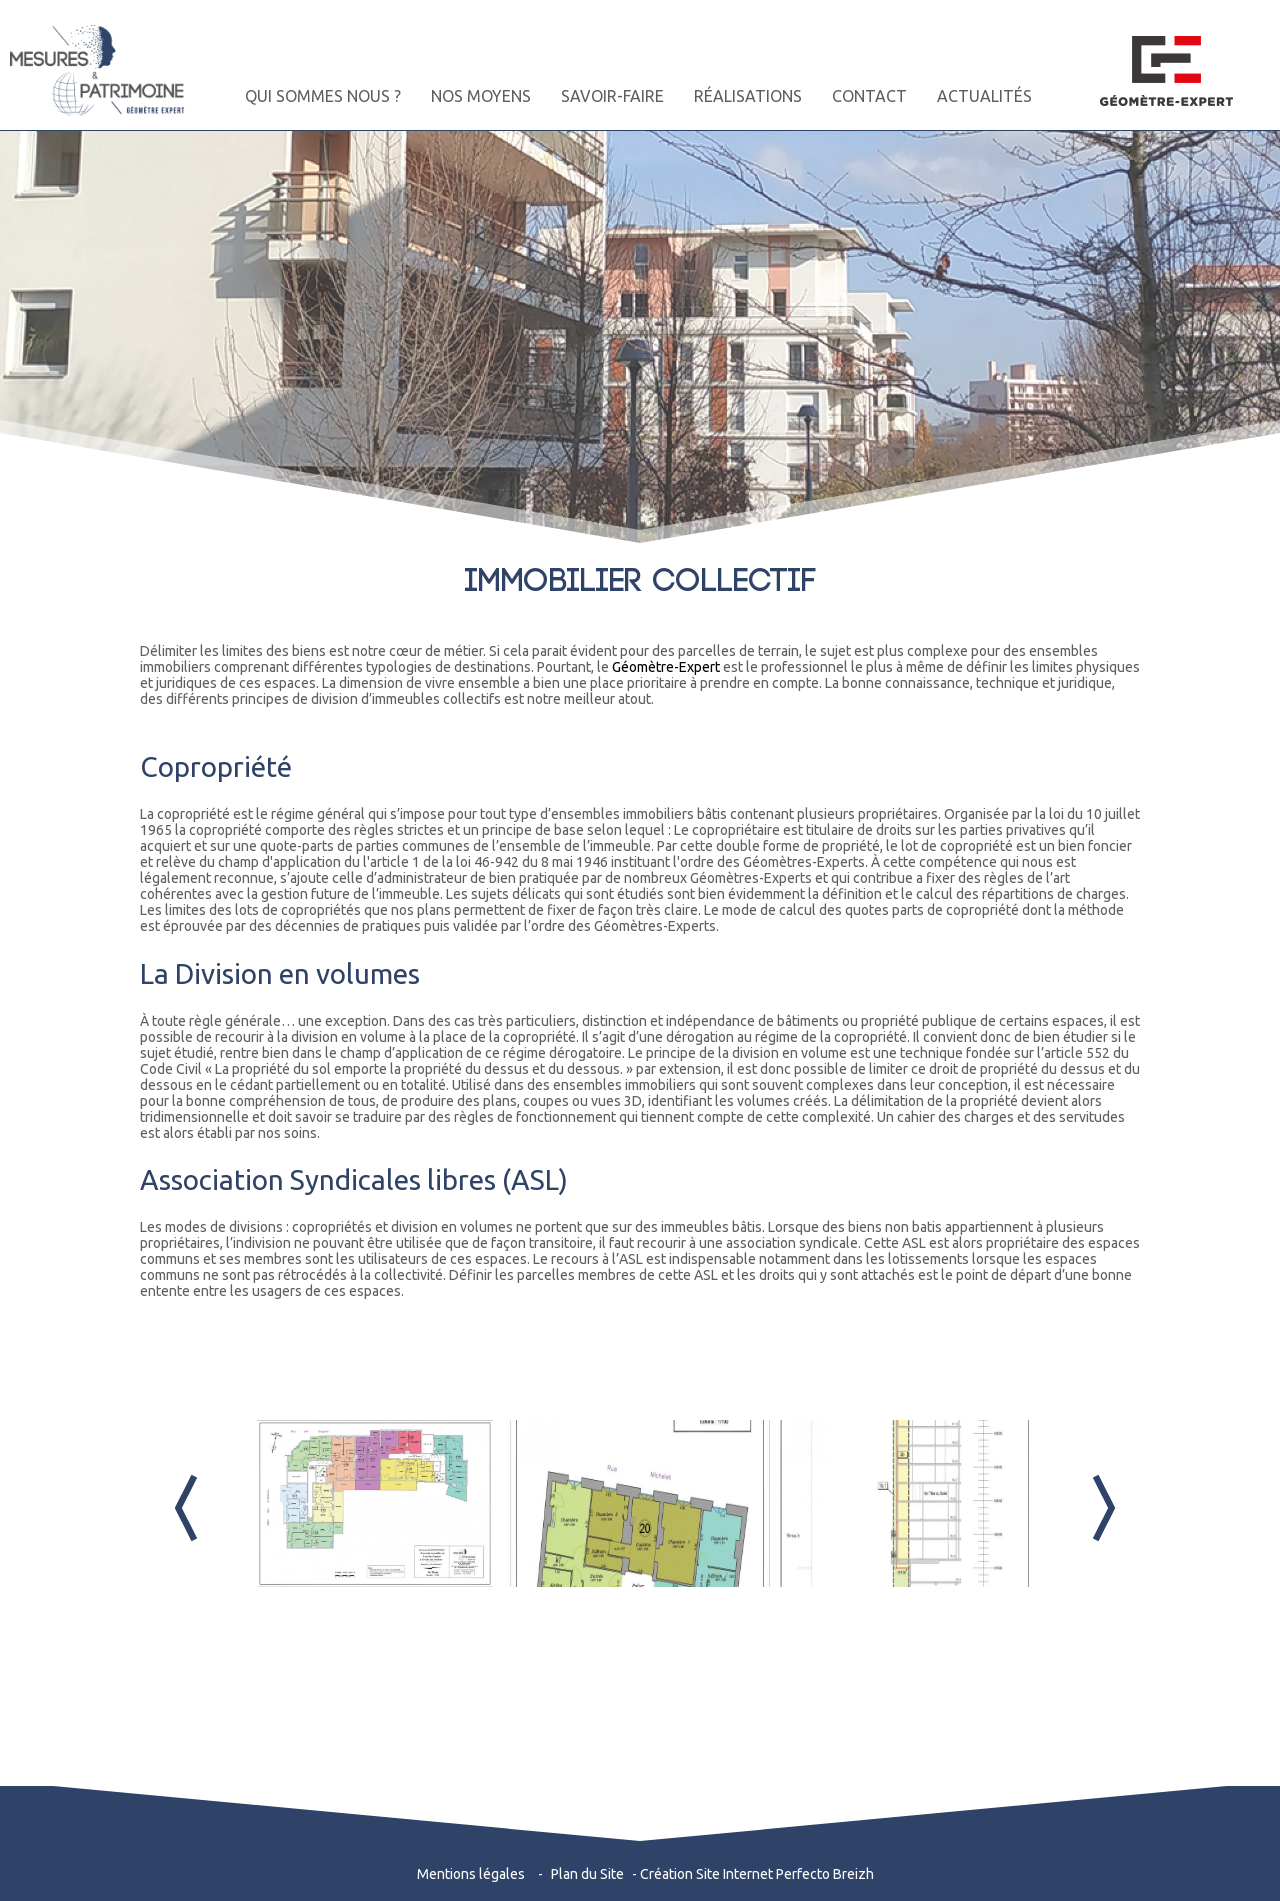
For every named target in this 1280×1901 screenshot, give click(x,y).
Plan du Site (587, 1874)
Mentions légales (471, 1874)
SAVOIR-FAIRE (612, 96)
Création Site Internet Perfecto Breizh (757, 1874)
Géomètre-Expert (666, 667)
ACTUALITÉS (984, 96)
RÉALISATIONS (748, 96)
